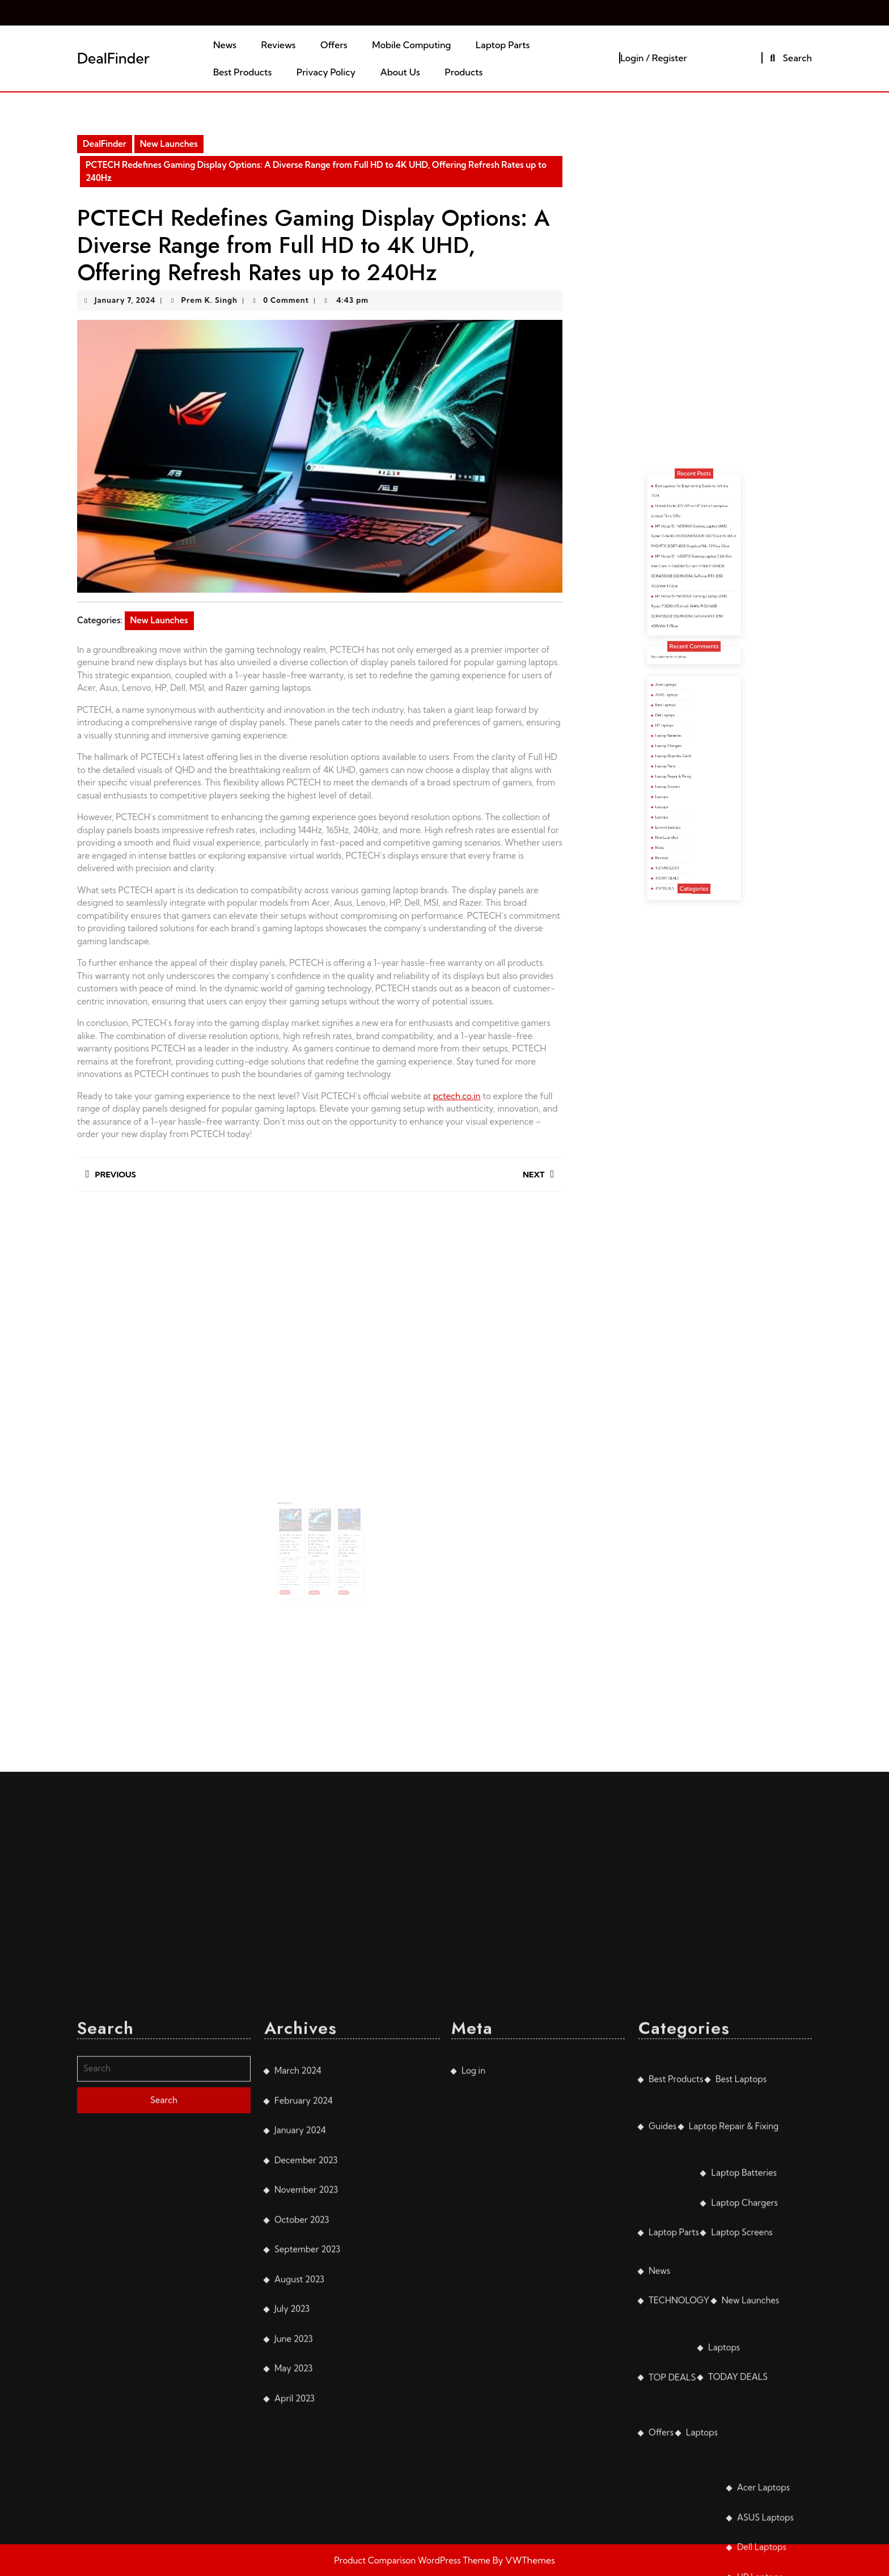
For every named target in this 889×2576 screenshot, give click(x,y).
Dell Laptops (680, 744)
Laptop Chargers (682, 757)
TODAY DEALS (681, 817)
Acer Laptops (681, 729)
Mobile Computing (411, 44)
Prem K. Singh (209, 300)
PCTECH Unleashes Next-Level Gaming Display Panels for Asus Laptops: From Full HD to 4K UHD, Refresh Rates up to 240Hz (338, 1530)
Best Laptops (680, 739)
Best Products (242, 72)
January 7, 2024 (125, 300)
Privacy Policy (326, 72)
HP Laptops (680, 748)
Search (789, 58)
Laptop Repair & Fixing (684, 771)
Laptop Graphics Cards (684, 762)
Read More (298, 1561)
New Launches (169, 143)
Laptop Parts (503, 44)
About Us (400, 72)
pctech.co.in (457, 1096)
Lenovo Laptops (682, 794)
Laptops (679, 781)
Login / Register (653, 58)
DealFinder (113, 58)
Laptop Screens (682, 776)
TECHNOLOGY (681, 813)
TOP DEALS (680, 822)
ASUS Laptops (681, 734)
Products (463, 72)
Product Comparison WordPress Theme (413, 2560)
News (224, 44)
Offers (334, 44)
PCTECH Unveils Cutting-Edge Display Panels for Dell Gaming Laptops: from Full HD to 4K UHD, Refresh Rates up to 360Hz (319, 1530)
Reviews (278, 44)
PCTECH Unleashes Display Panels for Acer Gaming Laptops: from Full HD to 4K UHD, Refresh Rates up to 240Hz (301, 1529)
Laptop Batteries (682, 753)
